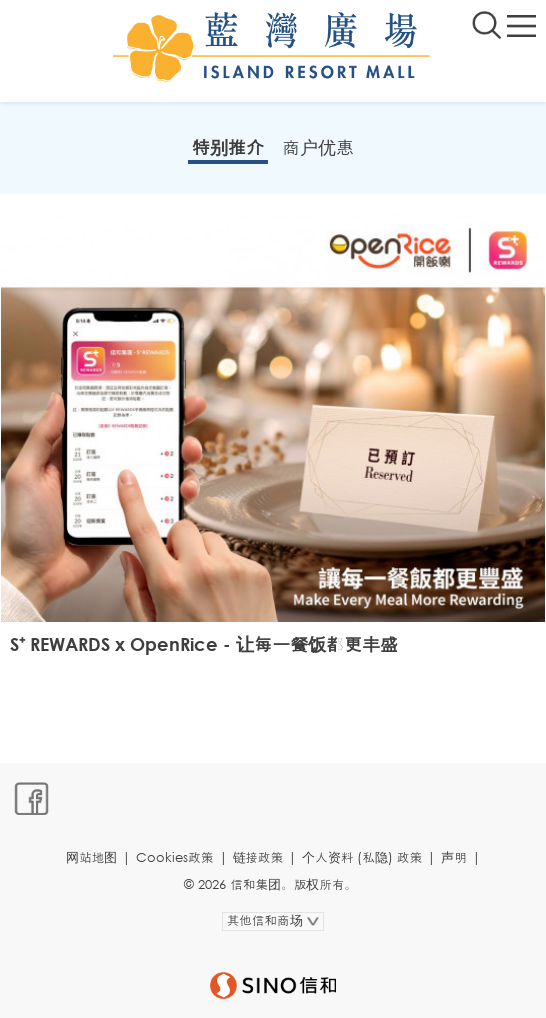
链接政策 (258, 857)
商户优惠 (318, 147)
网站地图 (91, 857)
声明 (454, 857)
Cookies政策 (174, 857)
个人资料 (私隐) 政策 (362, 857)
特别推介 (228, 147)
